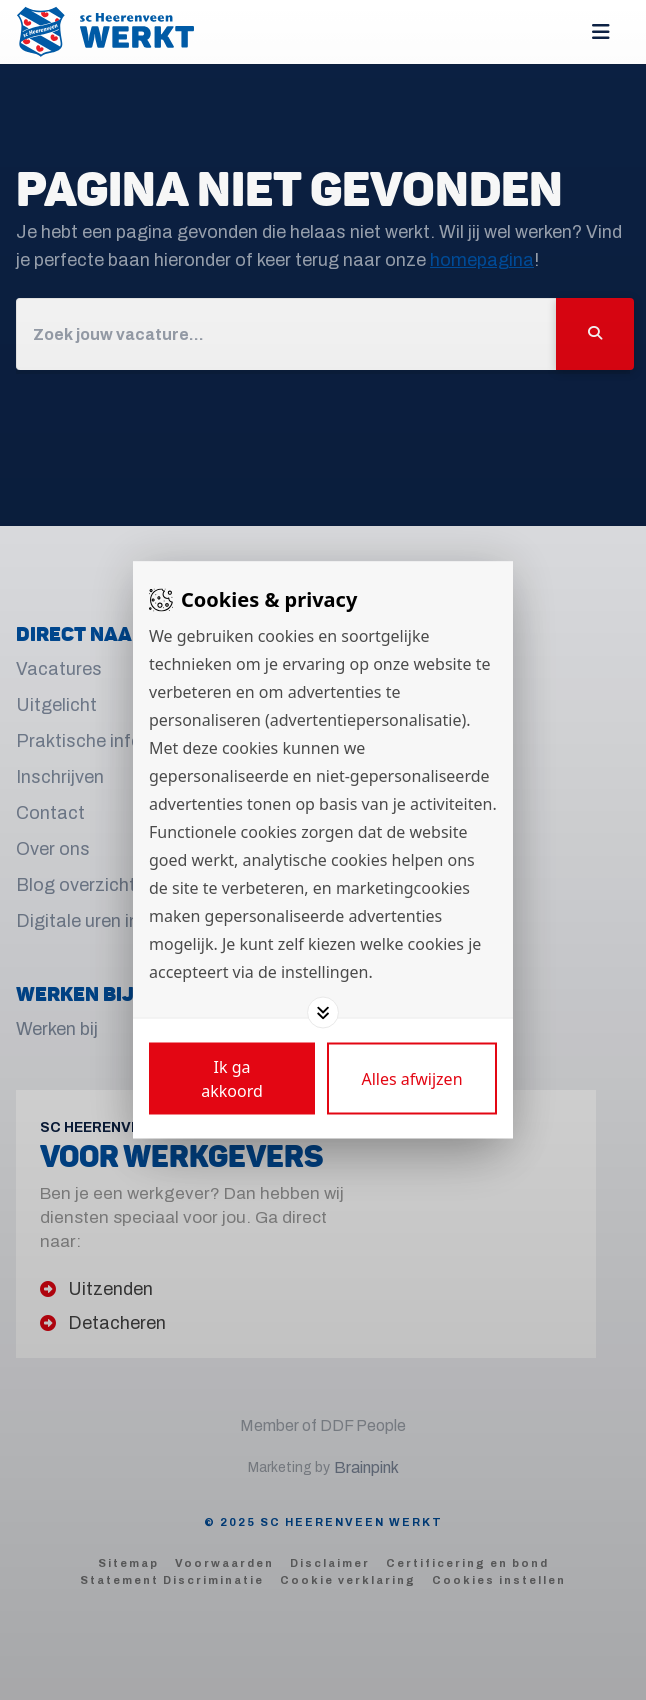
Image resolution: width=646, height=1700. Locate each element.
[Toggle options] (323, 1013)
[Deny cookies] (412, 1079)
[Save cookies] (232, 1079)
